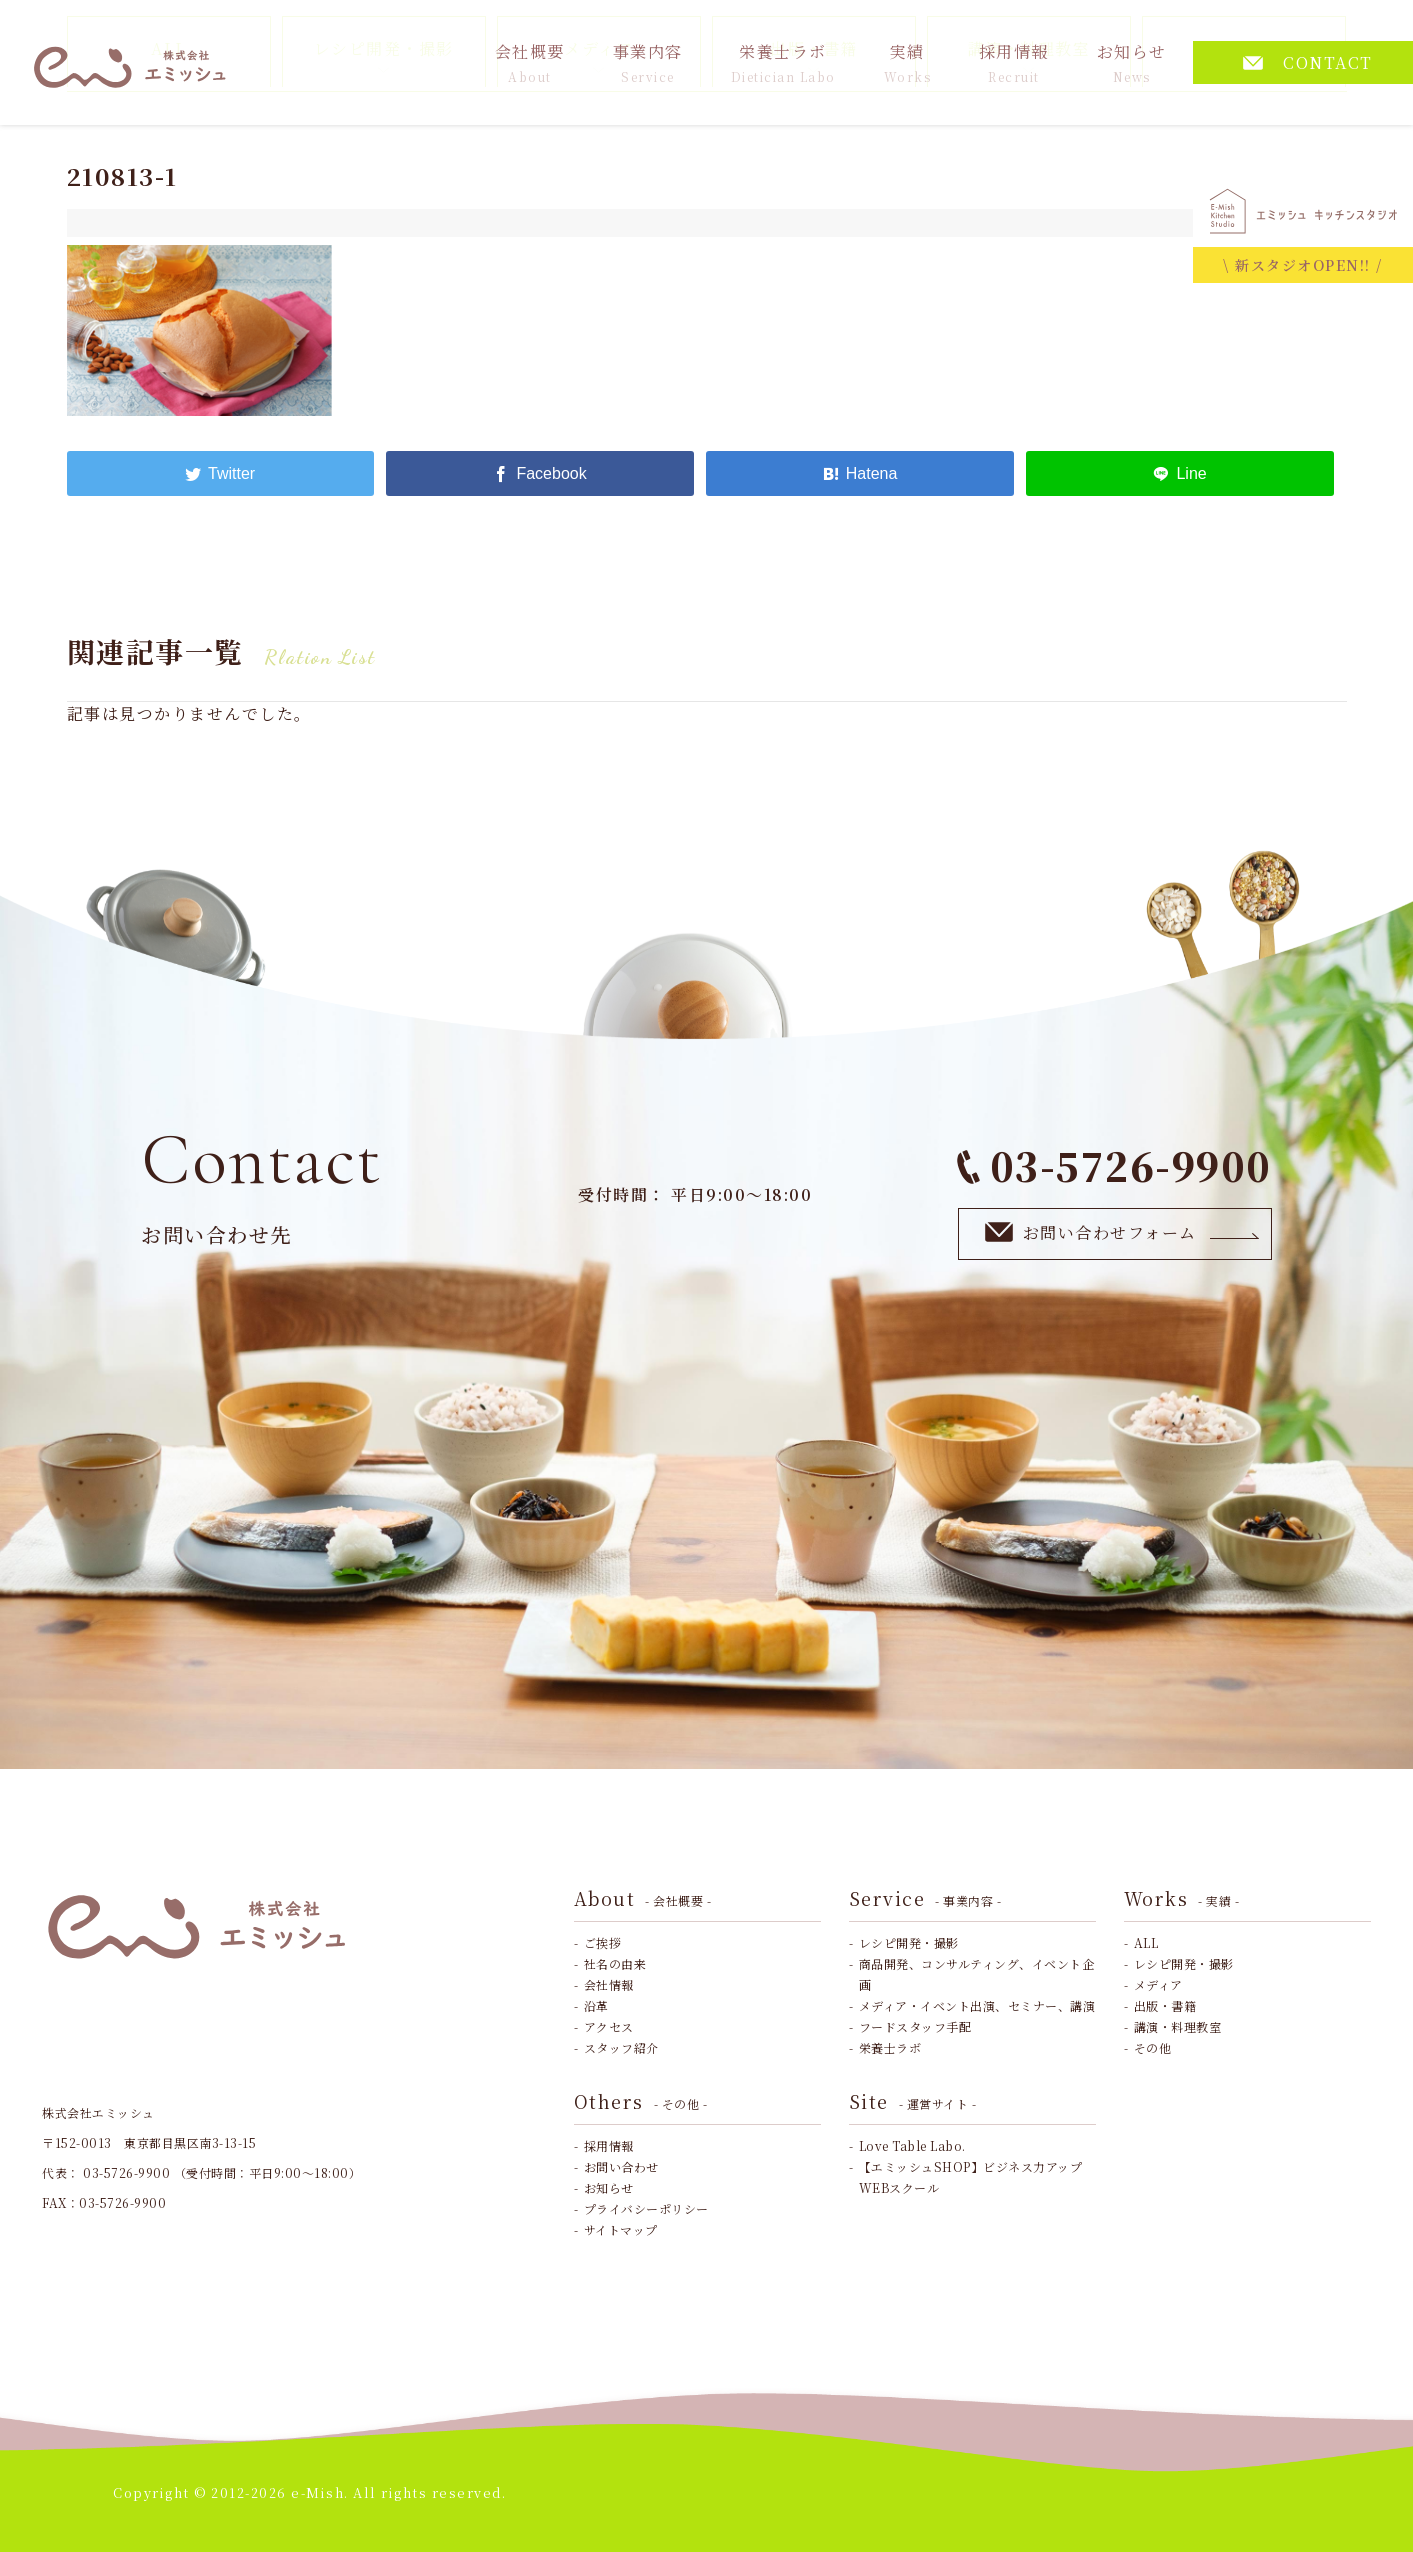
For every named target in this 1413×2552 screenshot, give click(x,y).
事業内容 (648, 62)
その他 (1153, 2047)
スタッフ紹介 (621, 2047)
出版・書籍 (1165, 2005)
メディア (1158, 1984)
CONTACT (1308, 62)
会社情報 (609, 1984)
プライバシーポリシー (646, 2208)
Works (1182, 1898)
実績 (908, 62)
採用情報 (1014, 62)
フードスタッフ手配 (915, 2026)
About (643, 1898)
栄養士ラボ (783, 62)
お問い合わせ (621, 2166)
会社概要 (530, 62)
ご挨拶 (603, 1942)
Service (925, 1898)
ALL (1146, 1942)
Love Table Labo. (912, 2145)
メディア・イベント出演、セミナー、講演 (977, 2005)
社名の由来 (615, 1963)
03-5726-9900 (1114, 1165)
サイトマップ (621, 2229)
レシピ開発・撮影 (909, 1942)
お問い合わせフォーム (1123, 1232)
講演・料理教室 (1178, 2026)
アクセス (609, 2026)
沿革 (596, 2005)
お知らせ (1132, 62)
